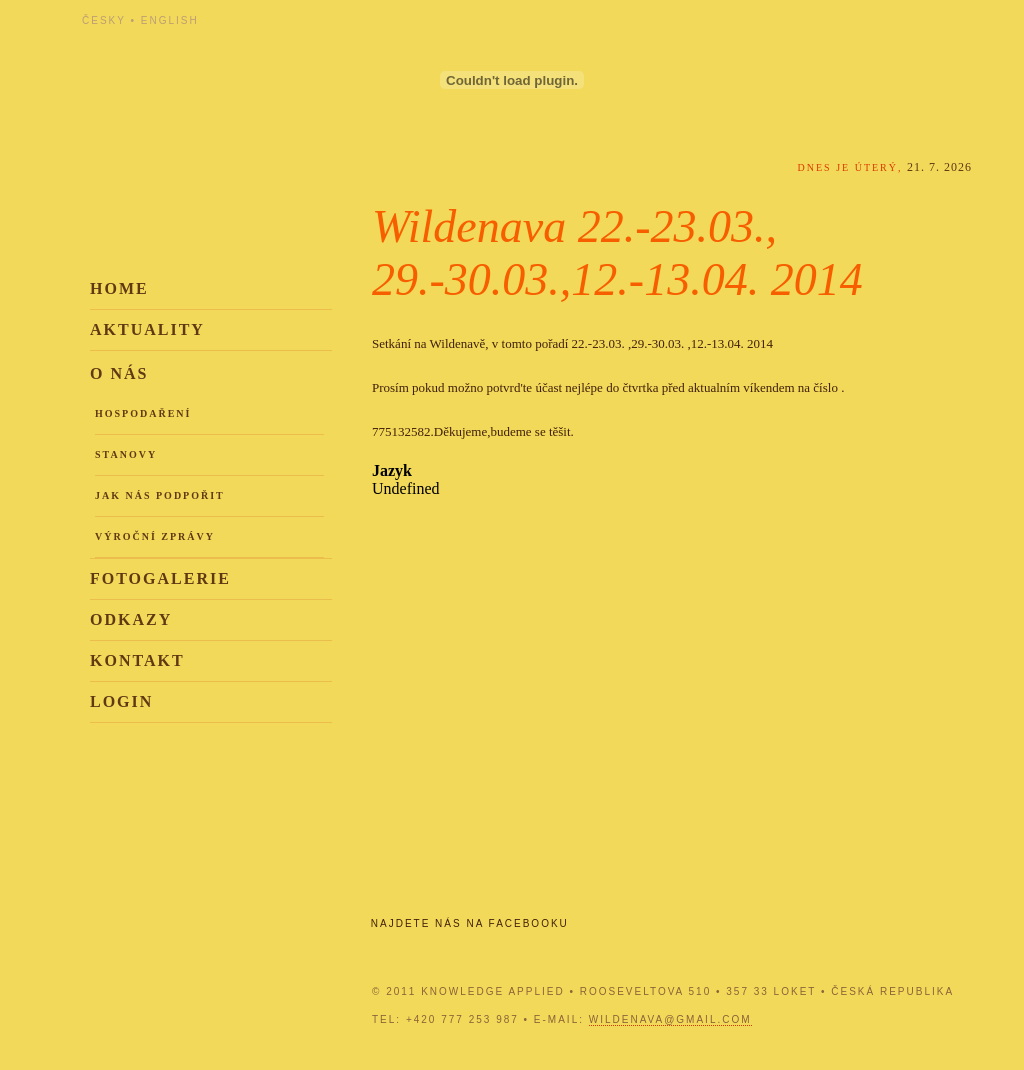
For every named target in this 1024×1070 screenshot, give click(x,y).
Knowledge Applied (262, 72)
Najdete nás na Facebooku (470, 923)
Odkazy (131, 619)
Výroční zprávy (155, 536)
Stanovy (126, 454)
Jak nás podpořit (160, 495)
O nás (119, 373)
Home (119, 288)
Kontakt (137, 660)
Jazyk (392, 470)
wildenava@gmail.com (670, 1019)
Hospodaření (143, 413)
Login (121, 701)
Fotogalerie (160, 578)
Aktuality (147, 329)
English (170, 20)
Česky (104, 20)
